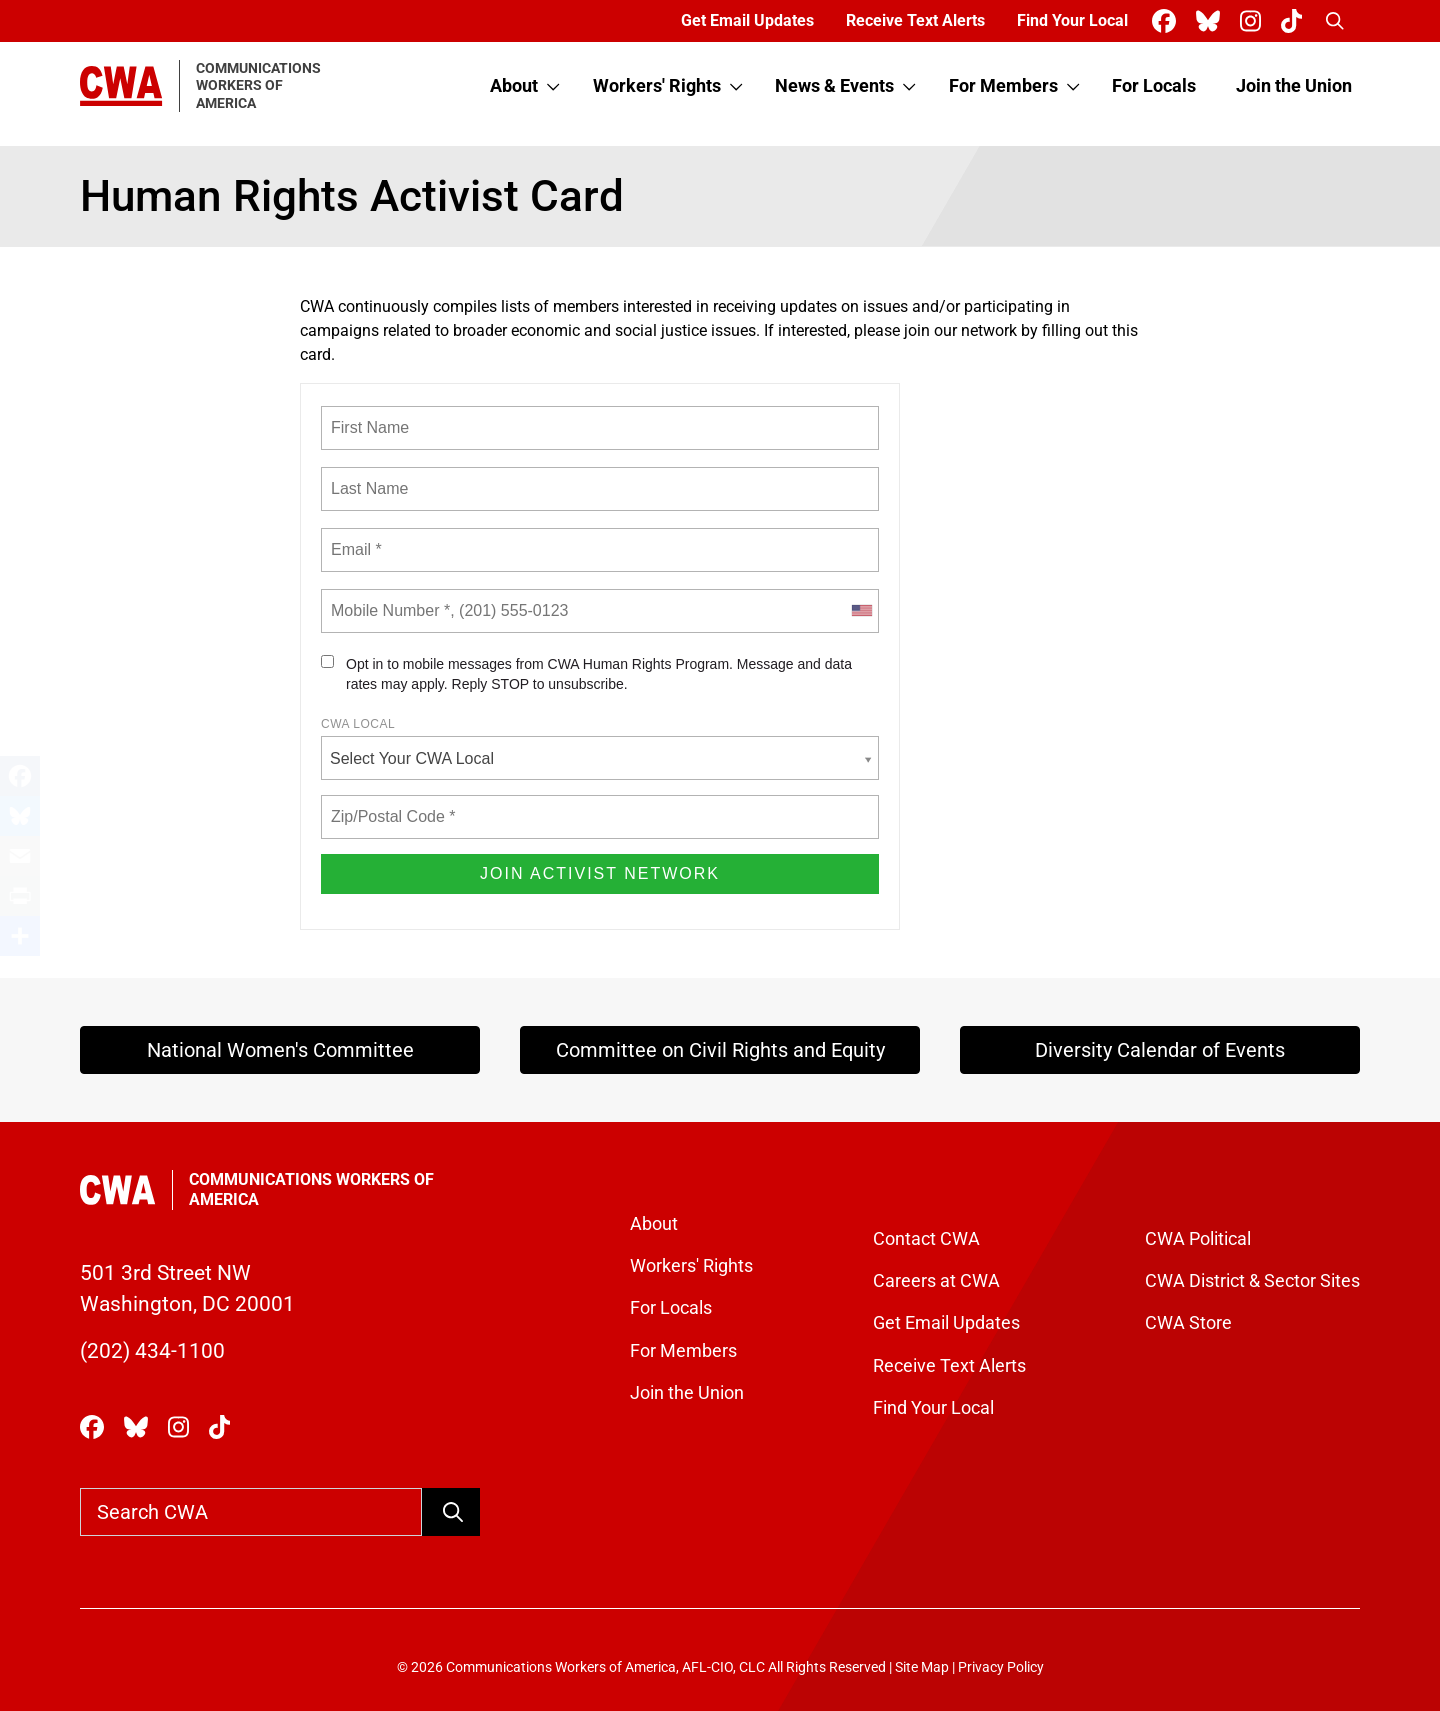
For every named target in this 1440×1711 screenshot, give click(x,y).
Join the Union (1294, 86)
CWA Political (1198, 1239)
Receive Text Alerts (915, 20)
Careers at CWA (936, 1281)
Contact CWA (926, 1239)
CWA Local (358, 724)
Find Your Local (1072, 20)
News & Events (834, 86)
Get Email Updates (747, 20)
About (514, 86)
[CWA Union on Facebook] (1168, 21)
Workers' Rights (657, 86)
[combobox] (861, 611)
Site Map (922, 1667)
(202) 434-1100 (152, 1351)
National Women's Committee (280, 1050)
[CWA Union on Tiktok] (1295, 21)
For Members (1003, 86)
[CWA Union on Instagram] (1254, 21)
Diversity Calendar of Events (1160, 1050)
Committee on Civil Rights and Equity (720, 1050)
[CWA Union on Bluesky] (1212, 21)
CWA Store (1188, 1323)
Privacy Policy (1001, 1667)
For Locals (1154, 86)
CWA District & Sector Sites (1252, 1281)
